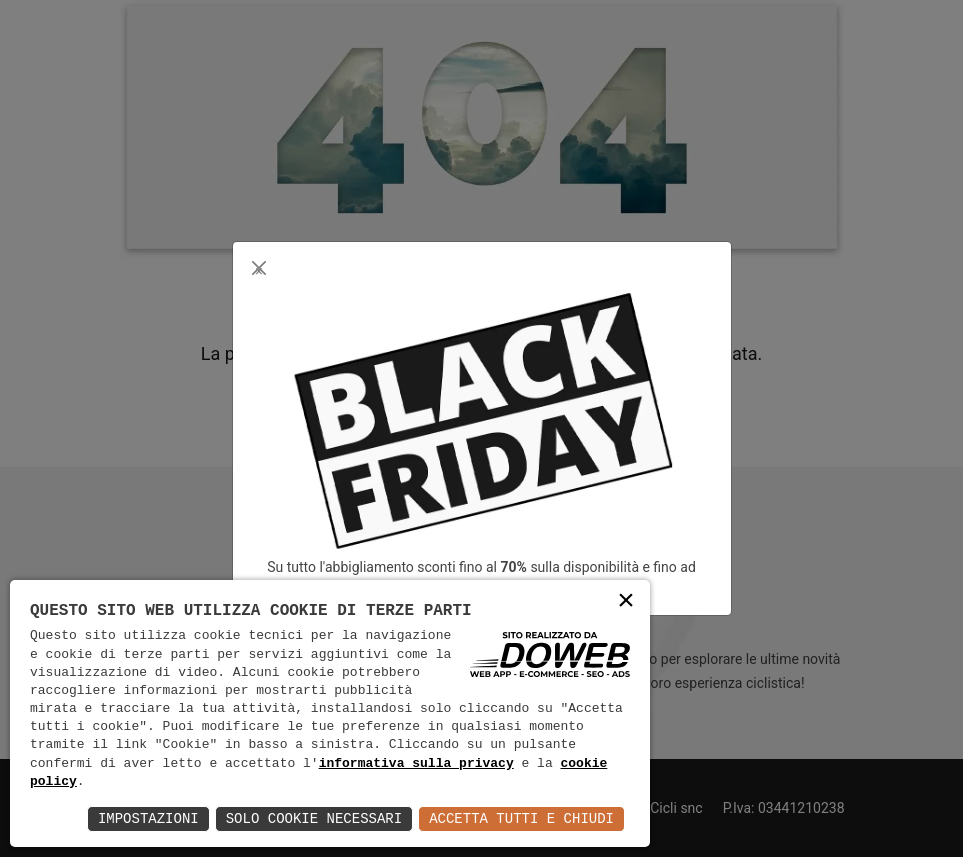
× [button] (626, 602)
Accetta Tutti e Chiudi (521, 818)
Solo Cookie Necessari (314, 818)
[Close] (259, 268)
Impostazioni (148, 818)
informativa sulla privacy (416, 764)
